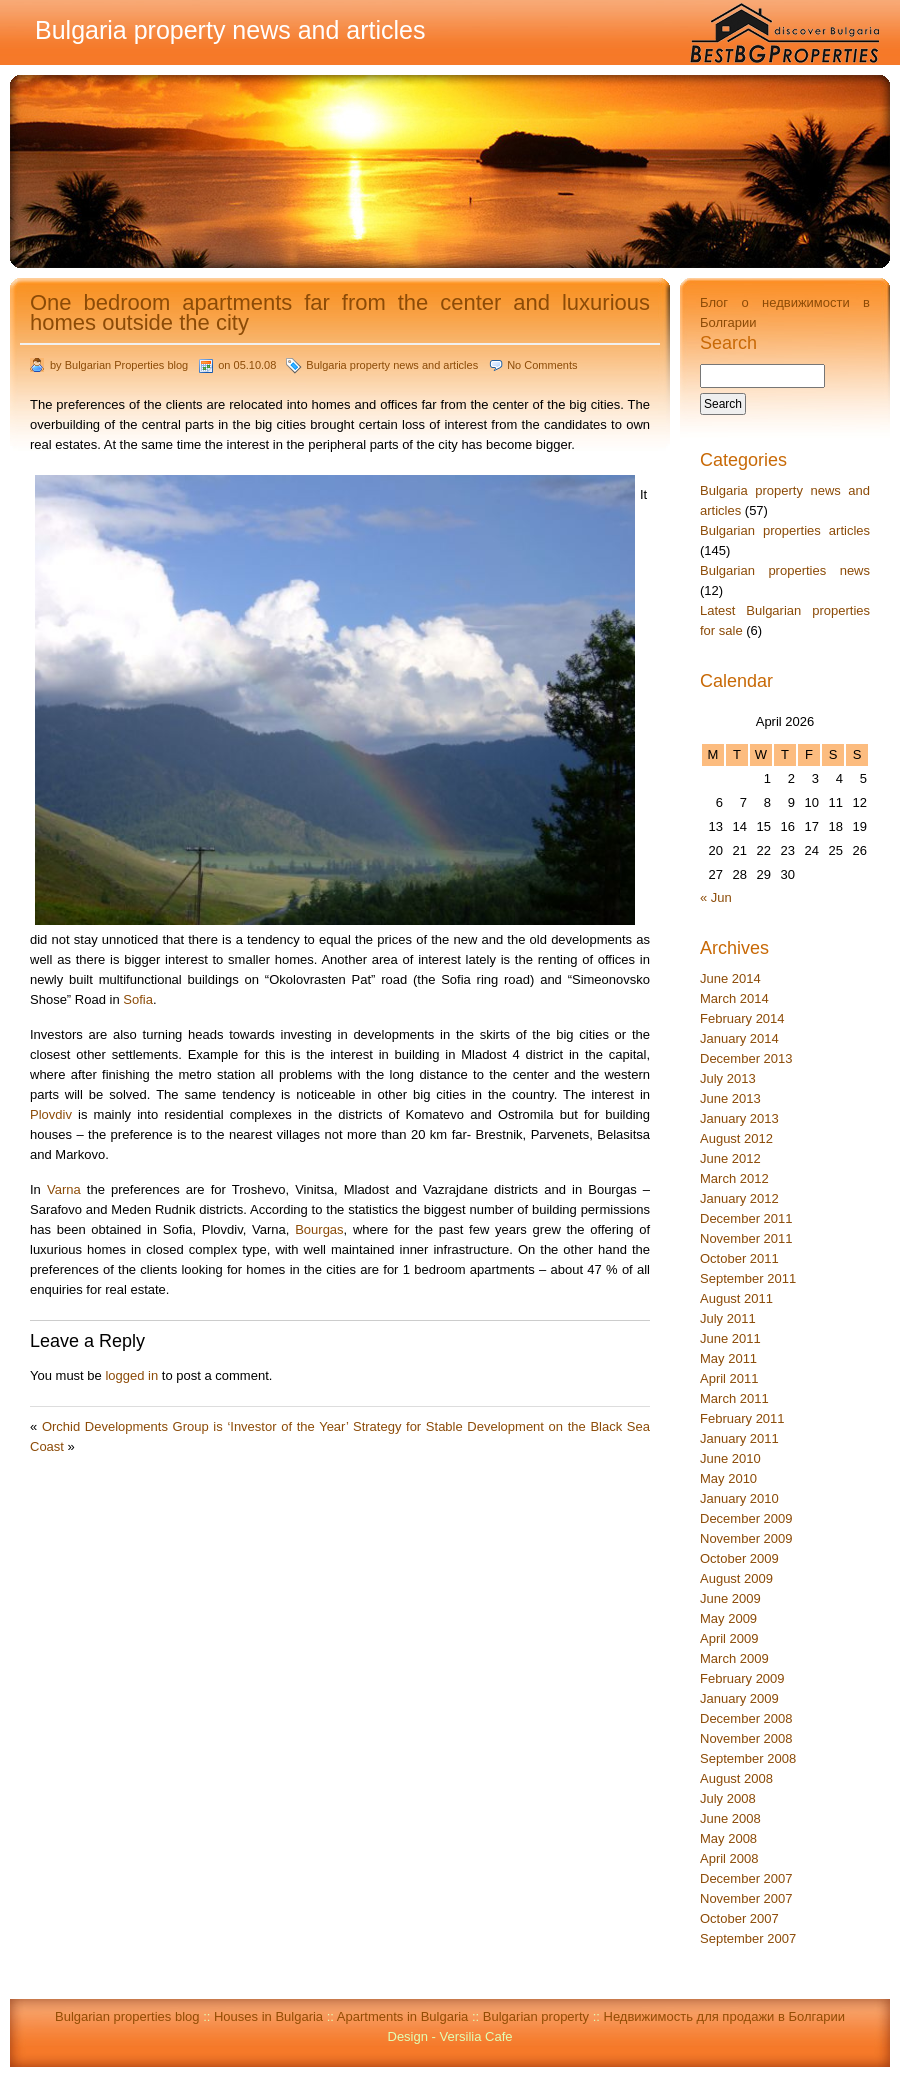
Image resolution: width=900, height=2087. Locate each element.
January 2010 (739, 1498)
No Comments (542, 365)
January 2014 (739, 1038)
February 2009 (742, 1678)
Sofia (138, 999)
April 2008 (729, 1858)
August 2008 (736, 1778)
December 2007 (746, 1878)
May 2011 (728, 1358)
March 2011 (734, 1398)
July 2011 (728, 1318)
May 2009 (728, 1618)
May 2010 (728, 1478)
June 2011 (730, 1338)
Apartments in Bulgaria (403, 2016)
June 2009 (730, 1598)
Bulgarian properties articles (785, 530)
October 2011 (739, 1258)
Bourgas (319, 1229)
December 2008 (746, 1718)
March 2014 (734, 998)
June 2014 (730, 978)
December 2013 (746, 1058)
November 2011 (746, 1238)
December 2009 (746, 1518)
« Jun (716, 897)
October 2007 (739, 1918)
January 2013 (739, 1118)
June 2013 (730, 1098)
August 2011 (736, 1298)
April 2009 (729, 1638)
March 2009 (734, 1658)
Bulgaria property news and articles (392, 365)
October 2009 (739, 1558)
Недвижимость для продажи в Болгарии (725, 2016)
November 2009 (746, 1538)
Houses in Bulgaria (268, 2016)
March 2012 (734, 1178)
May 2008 (728, 1838)
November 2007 (746, 1898)
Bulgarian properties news (785, 570)
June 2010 (730, 1458)
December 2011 (746, 1218)
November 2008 (746, 1738)
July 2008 (728, 1798)
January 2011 (739, 1438)
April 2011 (729, 1378)
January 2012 (739, 1198)
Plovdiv (51, 1114)
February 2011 (742, 1418)
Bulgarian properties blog (127, 2016)
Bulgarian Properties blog (127, 365)
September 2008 (748, 1758)
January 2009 (739, 1698)
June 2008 (730, 1818)
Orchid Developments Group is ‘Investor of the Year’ (195, 1426)
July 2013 (728, 1078)
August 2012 (736, 1138)
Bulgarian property (536, 2016)
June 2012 (730, 1158)
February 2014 (742, 1018)
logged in (131, 1375)
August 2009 (736, 1578)
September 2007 (748, 1938)
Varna (64, 1189)
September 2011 (748, 1278)
